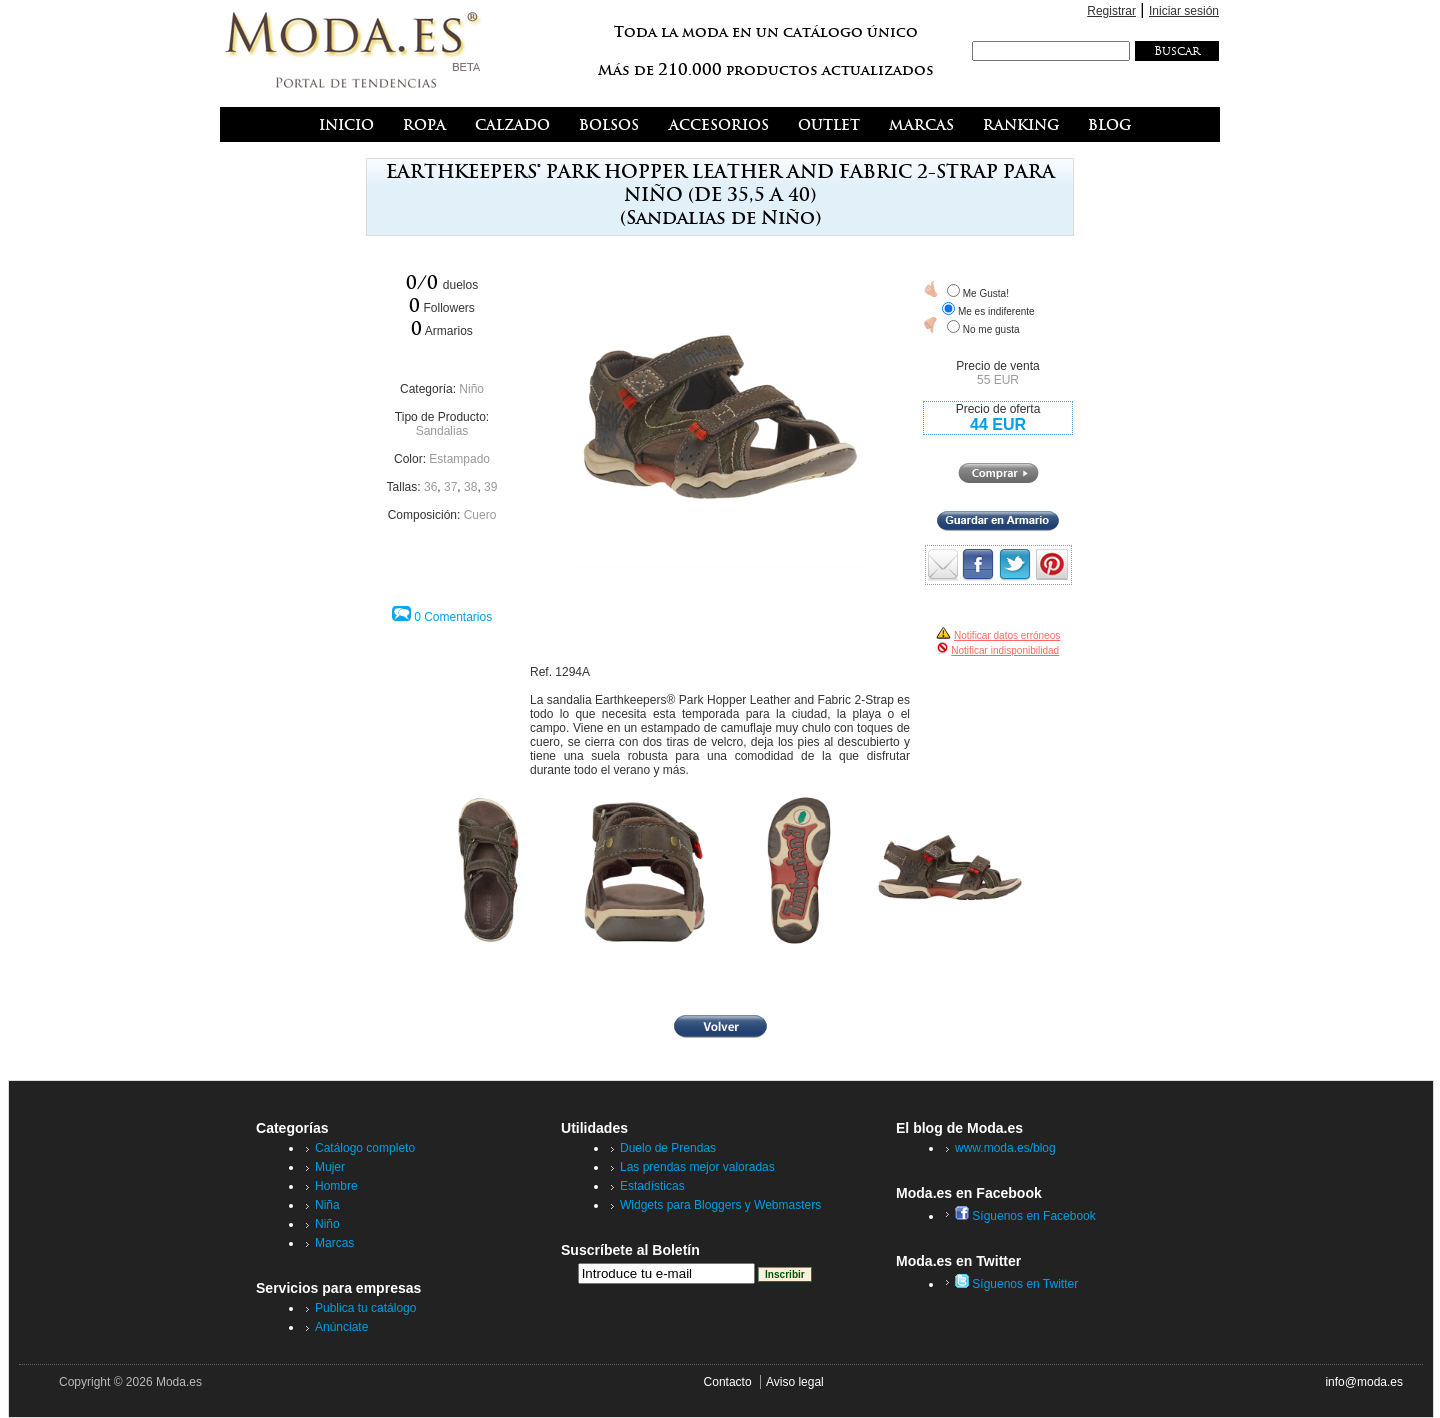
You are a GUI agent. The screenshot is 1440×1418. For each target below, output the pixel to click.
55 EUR (998, 380)
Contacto (728, 1382)
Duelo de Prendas (668, 1148)
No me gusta (991, 329)
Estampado (459, 459)
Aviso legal (795, 1382)
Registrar (1111, 11)
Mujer (330, 1167)
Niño (471, 389)
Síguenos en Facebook (1025, 1216)
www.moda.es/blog (1005, 1148)
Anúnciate (341, 1327)
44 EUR (998, 424)
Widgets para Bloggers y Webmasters (720, 1205)
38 (470, 487)
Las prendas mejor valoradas (697, 1167)
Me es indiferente (996, 311)
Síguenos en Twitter (1016, 1284)
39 (490, 487)
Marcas (334, 1243)
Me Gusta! (986, 293)
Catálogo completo (365, 1148)
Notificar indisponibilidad (1005, 650)
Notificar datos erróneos (1007, 635)
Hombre (336, 1186)
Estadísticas (652, 1186)
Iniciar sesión (1184, 11)
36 (430, 487)
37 (450, 487)
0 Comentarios (453, 617)
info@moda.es (1364, 1382)
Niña (327, 1205)
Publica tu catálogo (365, 1308)
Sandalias (442, 431)
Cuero (480, 515)
